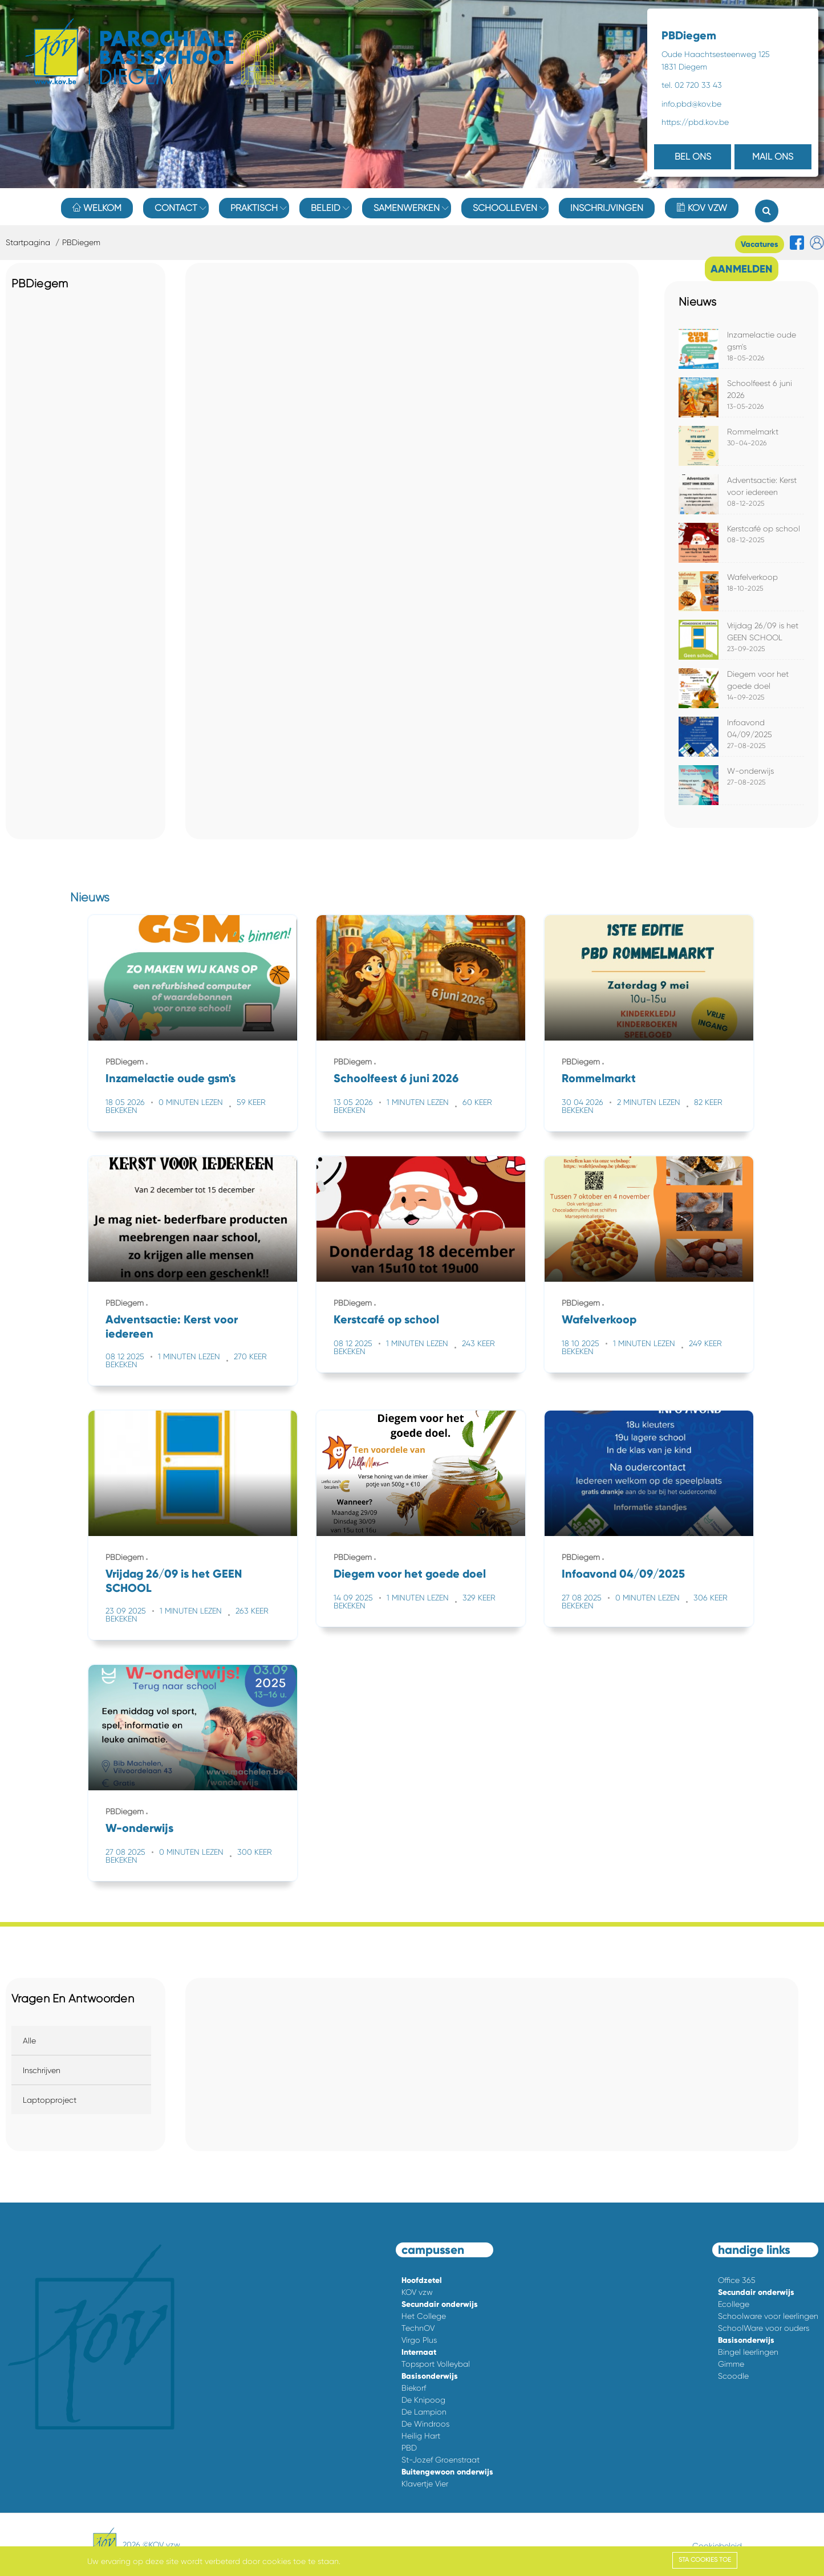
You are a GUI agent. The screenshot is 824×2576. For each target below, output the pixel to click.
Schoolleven (505, 207)
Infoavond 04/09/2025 (623, 1573)
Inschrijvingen (606, 207)
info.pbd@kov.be (691, 103)
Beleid (325, 207)
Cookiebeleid (717, 2546)
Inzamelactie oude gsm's (170, 1078)
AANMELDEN (742, 268)
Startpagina (28, 242)
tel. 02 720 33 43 (691, 85)
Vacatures (759, 244)
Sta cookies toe (705, 2559)
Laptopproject (49, 2099)
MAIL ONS (772, 156)
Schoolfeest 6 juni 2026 (396, 1078)
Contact (176, 207)
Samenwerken (407, 207)
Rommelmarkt (752, 431)
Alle (29, 2040)
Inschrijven (41, 2070)
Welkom (96, 207)
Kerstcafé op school (763, 528)
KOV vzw (701, 207)
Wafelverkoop (752, 577)
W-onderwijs (750, 770)
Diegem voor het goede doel (410, 1573)
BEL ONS (693, 156)
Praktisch (254, 207)
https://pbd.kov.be (695, 122)
